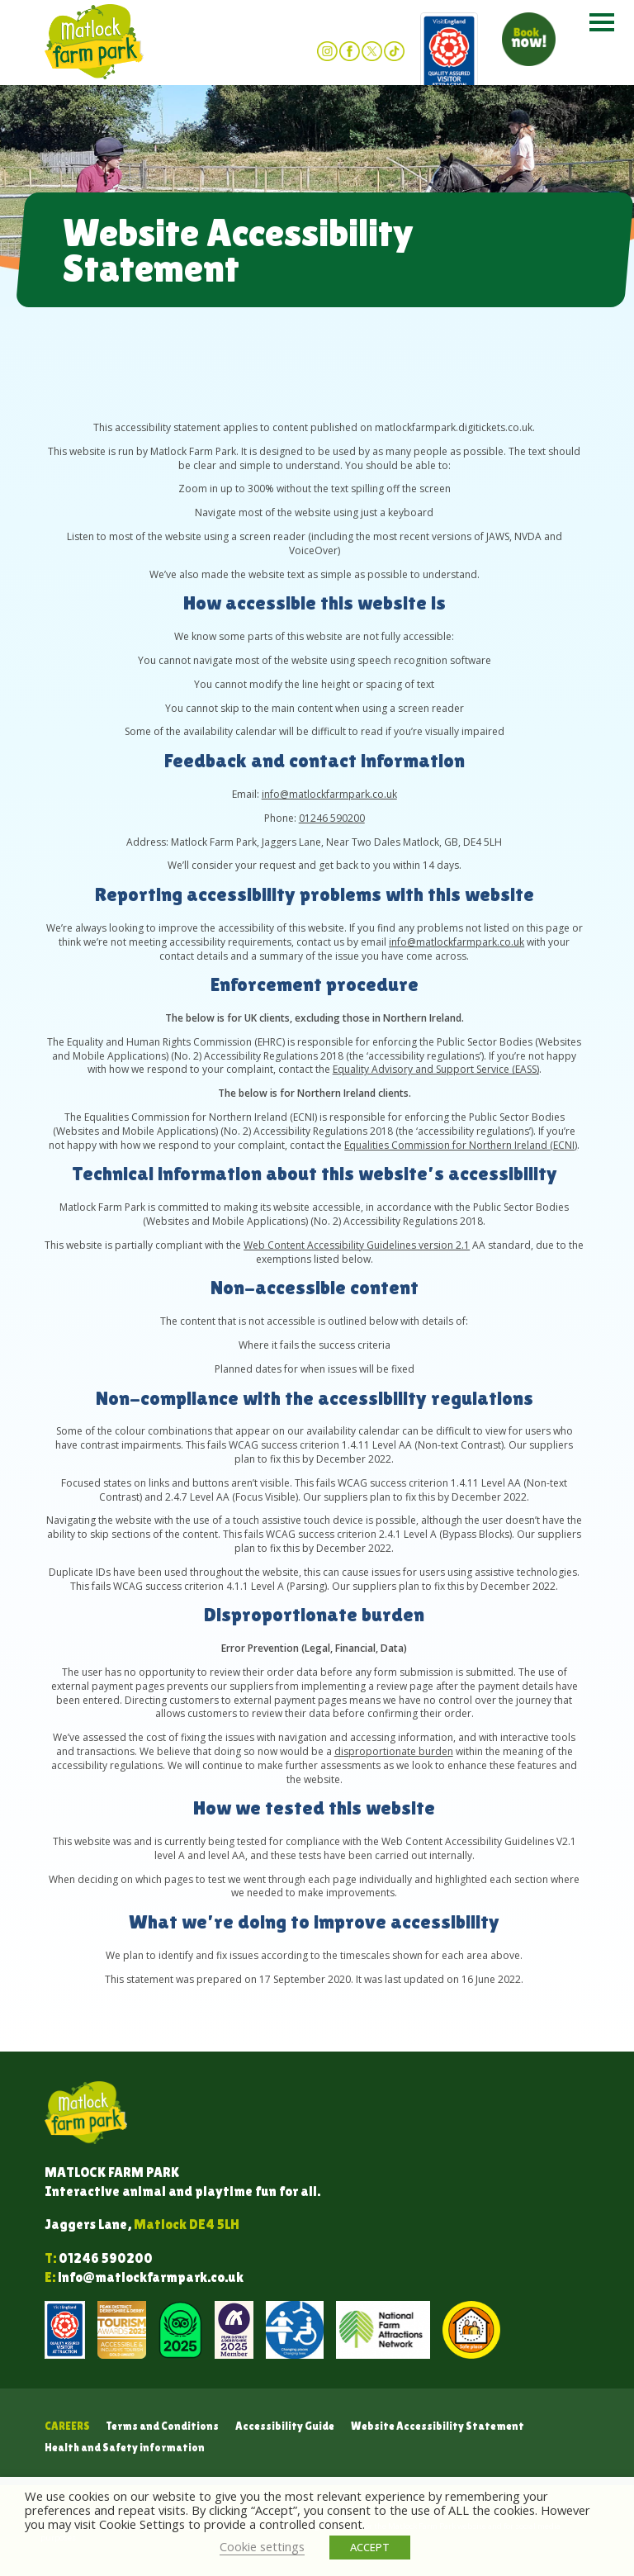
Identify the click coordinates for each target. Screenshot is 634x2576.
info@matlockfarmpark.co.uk (329, 794)
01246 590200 (332, 818)
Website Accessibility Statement (437, 2426)
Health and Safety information (125, 2447)
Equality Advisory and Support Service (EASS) (436, 1069)
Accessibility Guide (284, 2426)
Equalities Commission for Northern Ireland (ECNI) (460, 1145)
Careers (67, 2426)
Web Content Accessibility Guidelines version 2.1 (357, 1245)
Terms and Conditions (162, 2426)
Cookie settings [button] (262, 2546)
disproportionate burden (393, 1751)
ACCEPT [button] (370, 2547)
